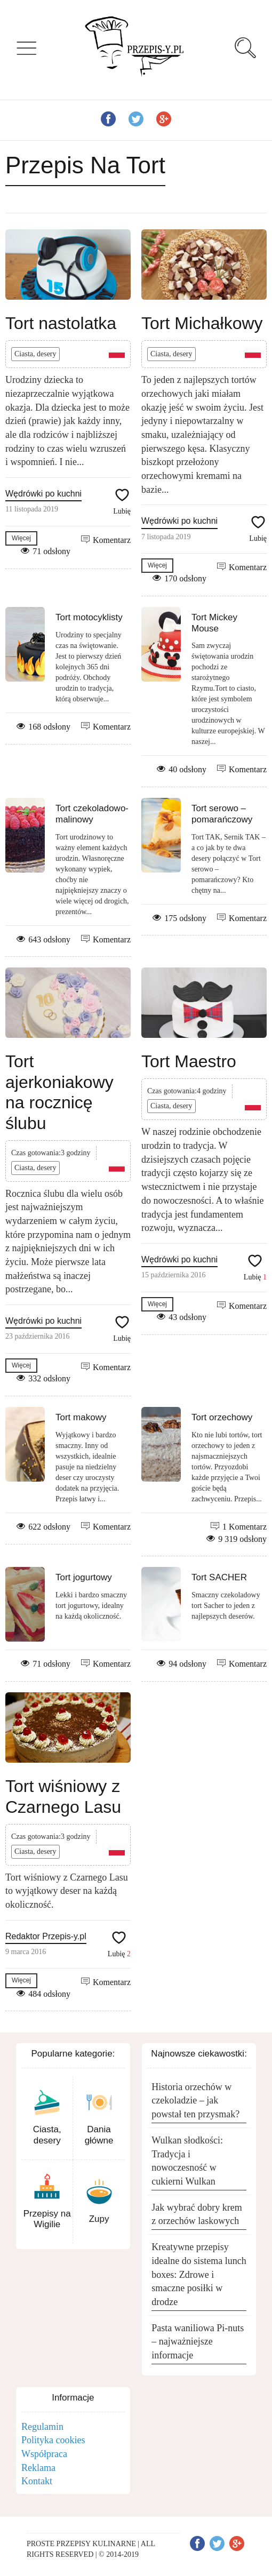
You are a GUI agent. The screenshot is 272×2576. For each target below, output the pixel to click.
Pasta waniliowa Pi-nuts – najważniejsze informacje (197, 2342)
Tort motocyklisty (89, 617)
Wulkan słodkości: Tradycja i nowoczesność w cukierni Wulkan (187, 2161)
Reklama (38, 2467)
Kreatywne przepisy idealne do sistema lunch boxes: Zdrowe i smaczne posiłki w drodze (198, 2274)
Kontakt (36, 2481)
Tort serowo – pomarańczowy (221, 813)
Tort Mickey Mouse (214, 622)
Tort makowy (80, 1417)
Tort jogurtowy (83, 1577)
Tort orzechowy (221, 1417)
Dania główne (99, 2134)
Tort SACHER (219, 1577)
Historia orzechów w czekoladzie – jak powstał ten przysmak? (195, 2100)
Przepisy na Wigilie (47, 2219)
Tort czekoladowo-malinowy (92, 813)
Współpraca (44, 2454)
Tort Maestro (188, 1061)
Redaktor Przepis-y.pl (45, 1936)
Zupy (99, 2219)
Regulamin (42, 2426)
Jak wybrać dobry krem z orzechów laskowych (196, 2214)
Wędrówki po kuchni (43, 493)
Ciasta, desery (35, 354)
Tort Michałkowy (202, 323)
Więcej (21, 538)
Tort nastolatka (60, 323)
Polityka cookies (53, 2440)
